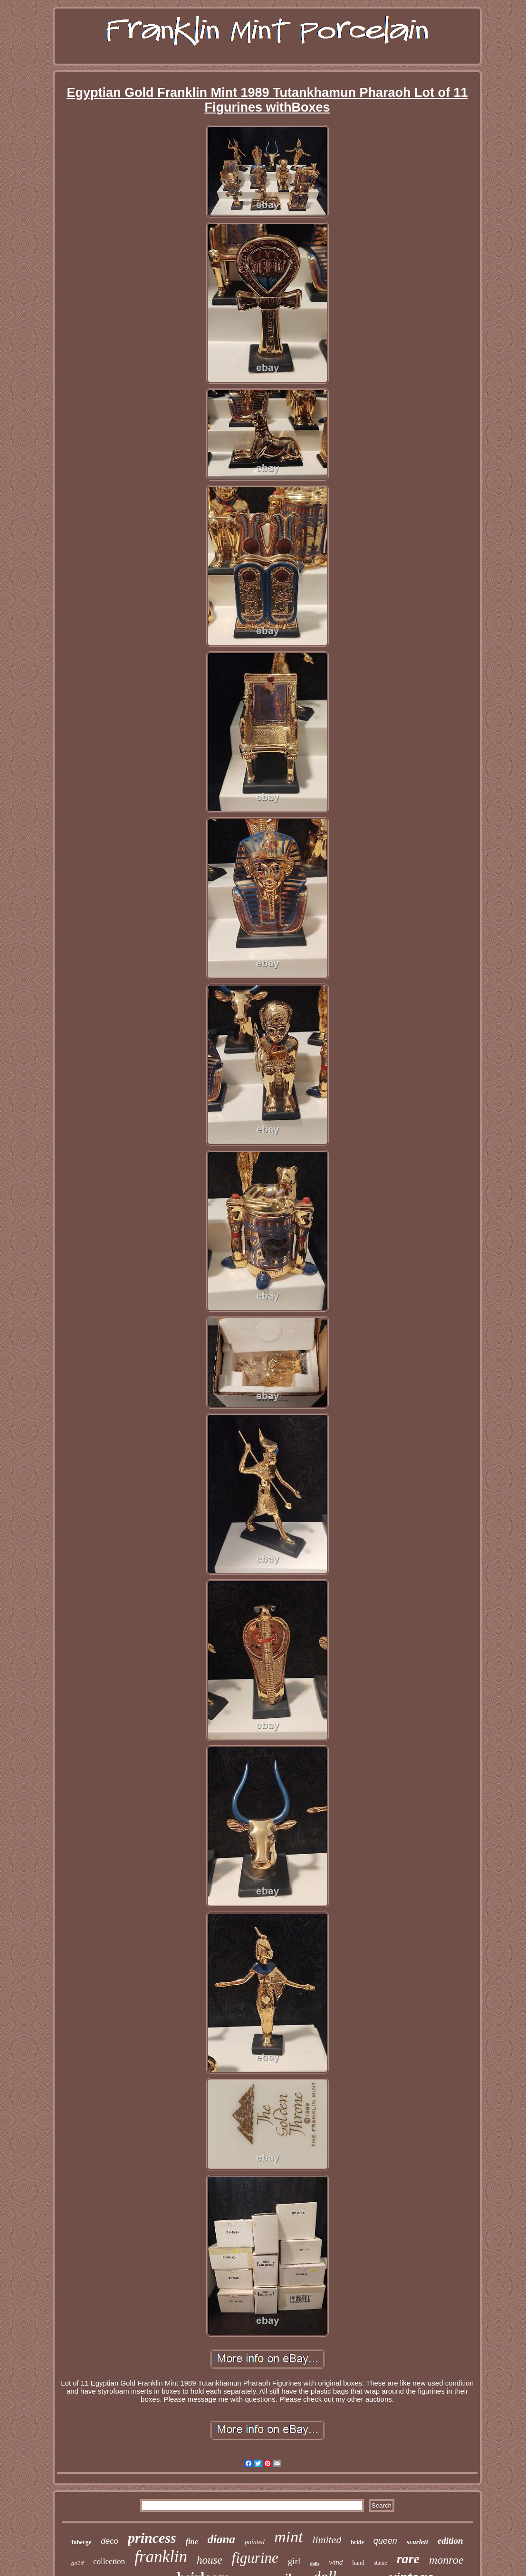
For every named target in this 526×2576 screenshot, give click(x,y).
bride (357, 2542)
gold (77, 2564)
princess (152, 2538)
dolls (314, 2564)
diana (221, 2539)
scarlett (417, 2542)
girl (294, 2561)
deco (109, 2541)
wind (336, 2562)
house (209, 2560)
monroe (446, 2560)
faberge (81, 2542)
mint (288, 2537)
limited (326, 2540)
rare (408, 2558)
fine (192, 2542)
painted (255, 2542)
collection (109, 2561)
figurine (255, 2557)
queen (385, 2541)
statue (380, 2562)
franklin (160, 2557)
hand (358, 2562)
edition (450, 2541)
